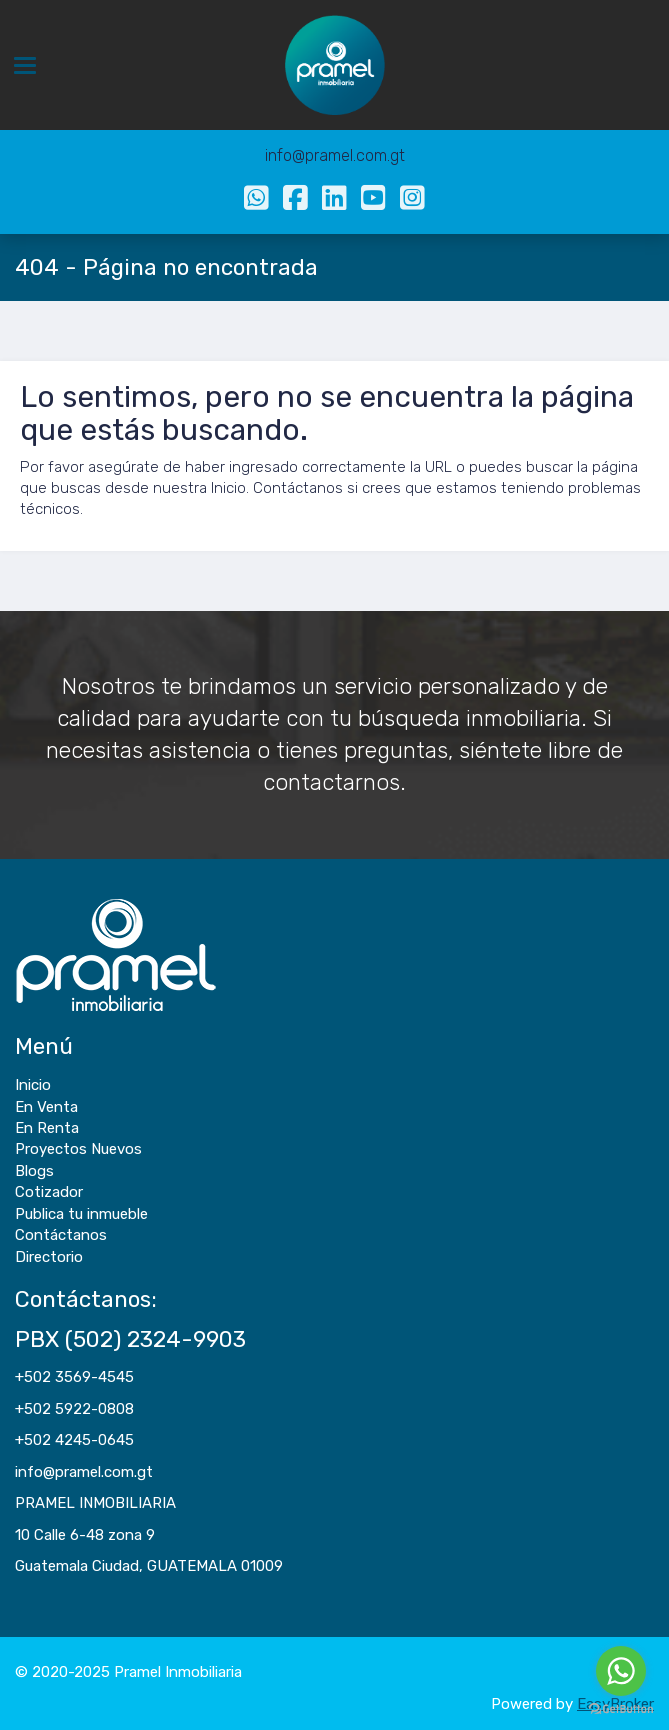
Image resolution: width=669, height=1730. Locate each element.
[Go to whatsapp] (621, 1671)
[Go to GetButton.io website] (621, 1709)
